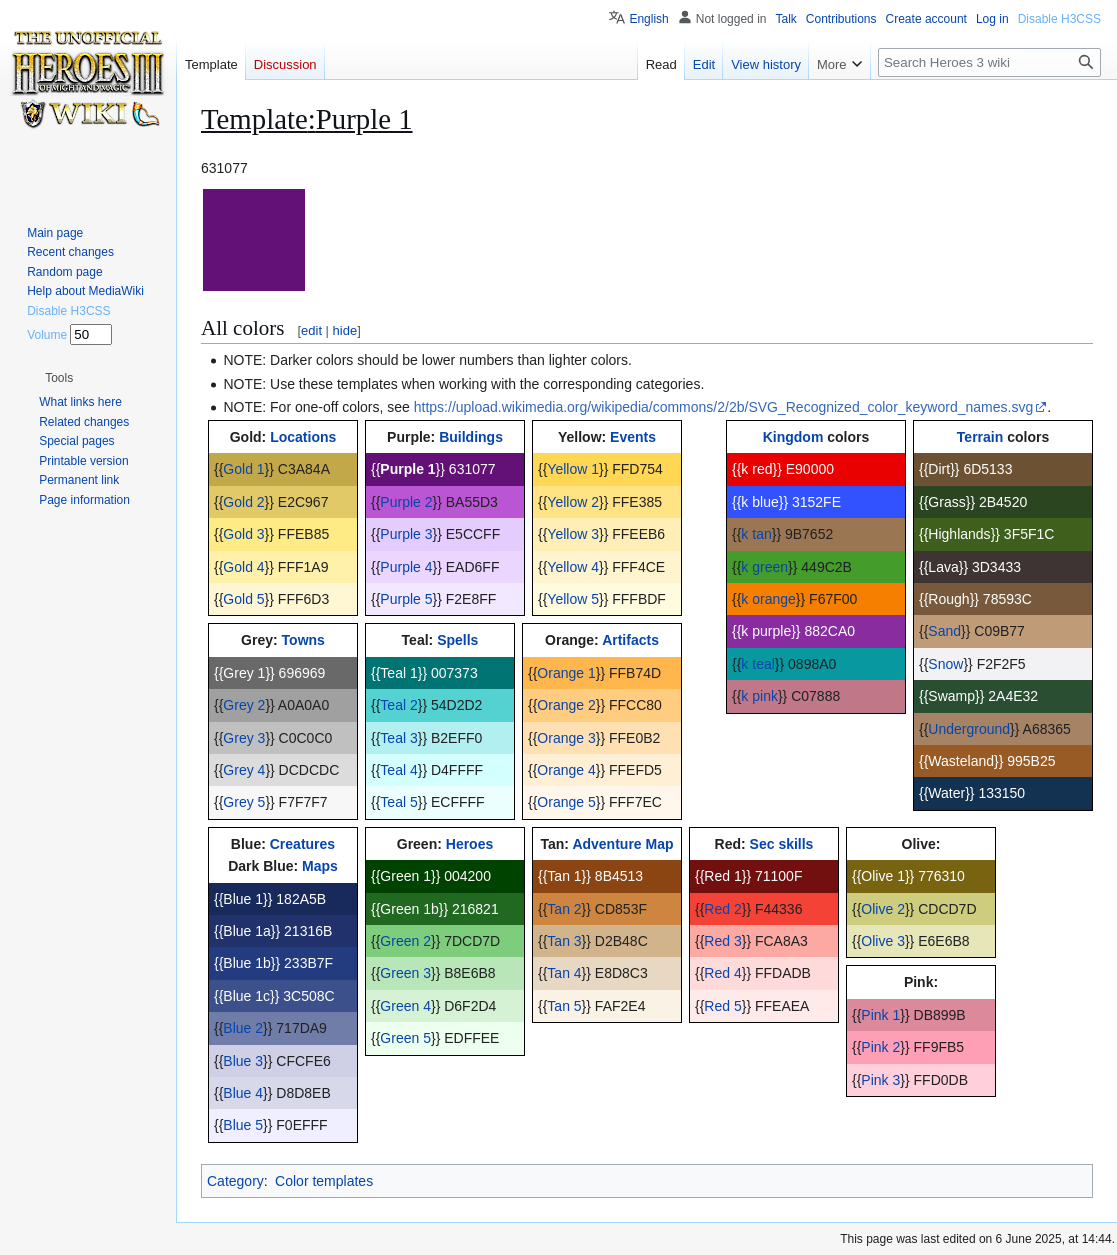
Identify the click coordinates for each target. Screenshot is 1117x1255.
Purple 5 (406, 599)
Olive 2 (883, 909)
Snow (945, 664)
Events (633, 437)
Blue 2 (243, 1028)
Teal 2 (398, 705)
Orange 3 (566, 738)
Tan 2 (564, 909)
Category (235, 1181)
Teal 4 (398, 770)
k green (764, 567)
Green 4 (405, 1006)
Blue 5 (243, 1125)
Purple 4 (406, 567)
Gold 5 (243, 599)
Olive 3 (883, 941)
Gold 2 (243, 502)
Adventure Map (622, 844)
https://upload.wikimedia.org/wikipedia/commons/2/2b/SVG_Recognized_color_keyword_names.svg (723, 407)
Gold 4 (243, 567)
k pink (759, 696)
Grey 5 (244, 802)
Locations (303, 437)
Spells (457, 640)
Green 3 (405, 973)
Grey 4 (244, 770)
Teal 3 (398, 738)
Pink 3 (880, 1080)
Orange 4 (566, 770)
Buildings (471, 437)
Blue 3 (243, 1061)
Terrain (980, 437)
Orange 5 (566, 802)
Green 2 (405, 941)
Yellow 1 (573, 469)
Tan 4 (564, 973)
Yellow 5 (573, 599)
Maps (320, 866)
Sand (944, 631)
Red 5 (722, 1006)
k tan (756, 534)
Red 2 (722, 909)
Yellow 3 (573, 534)
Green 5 (405, 1038)
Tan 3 (564, 941)
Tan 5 (564, 1006)
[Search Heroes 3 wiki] (989, 62)
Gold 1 (243, 469)
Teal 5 (398, 802)
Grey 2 (244, 705)
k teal (757, 664)
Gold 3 (243, 534)
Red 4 (722, 973)
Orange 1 (566, 673)
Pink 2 (880, 1047)
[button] (59, 378)
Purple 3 (406, 534)
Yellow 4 (573, 567)
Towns (303, 640)
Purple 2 (406, 502)
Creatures (302, 844)
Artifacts (630, 640)
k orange (768, 599)
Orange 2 (566, 705)
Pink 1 (880, 1015)
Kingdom (793, 437)
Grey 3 (244, 738)
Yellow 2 (573, 502)
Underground (969, 729)
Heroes (469, 844)
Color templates (324, 1181)
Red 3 (722, 941)
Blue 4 (243, 1093)
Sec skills (782, 844)
